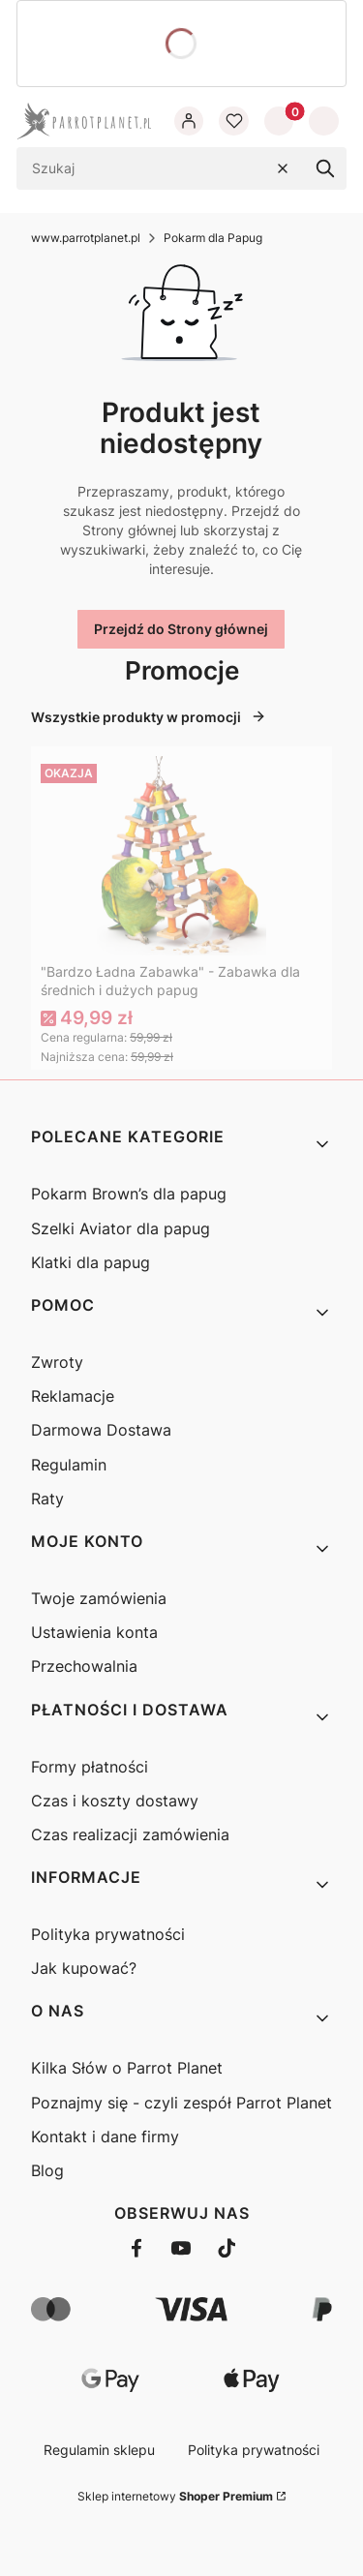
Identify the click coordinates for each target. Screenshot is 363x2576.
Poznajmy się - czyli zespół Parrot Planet (181, 2102)
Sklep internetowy (175, 2496)
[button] (325, 168)
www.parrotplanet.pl (85, 237)
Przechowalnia (84, 1666)
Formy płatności (89, 1766)
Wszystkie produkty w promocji (148, 717)
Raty (47, 1498)
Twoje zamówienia (98, 1598)
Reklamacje (72, 1396)
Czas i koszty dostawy (114, 1800)
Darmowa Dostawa (101, 1430)
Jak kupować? (83, 1968)
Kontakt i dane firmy (105, 2136)
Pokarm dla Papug (213, 237)
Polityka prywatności (108, 1934)
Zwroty (57, 1362)
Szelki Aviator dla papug (120, 1228)
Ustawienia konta (94, 1632)
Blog (47, 2170)
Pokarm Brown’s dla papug (129, 1193)
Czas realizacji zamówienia (130, 1834)
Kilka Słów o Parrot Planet (127, 2067)
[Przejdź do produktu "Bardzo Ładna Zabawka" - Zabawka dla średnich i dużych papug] (181, 855)
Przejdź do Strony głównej (181, 629)
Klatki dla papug (90, 1262)
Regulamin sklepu (99, 2449)
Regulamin (68, 1464)
